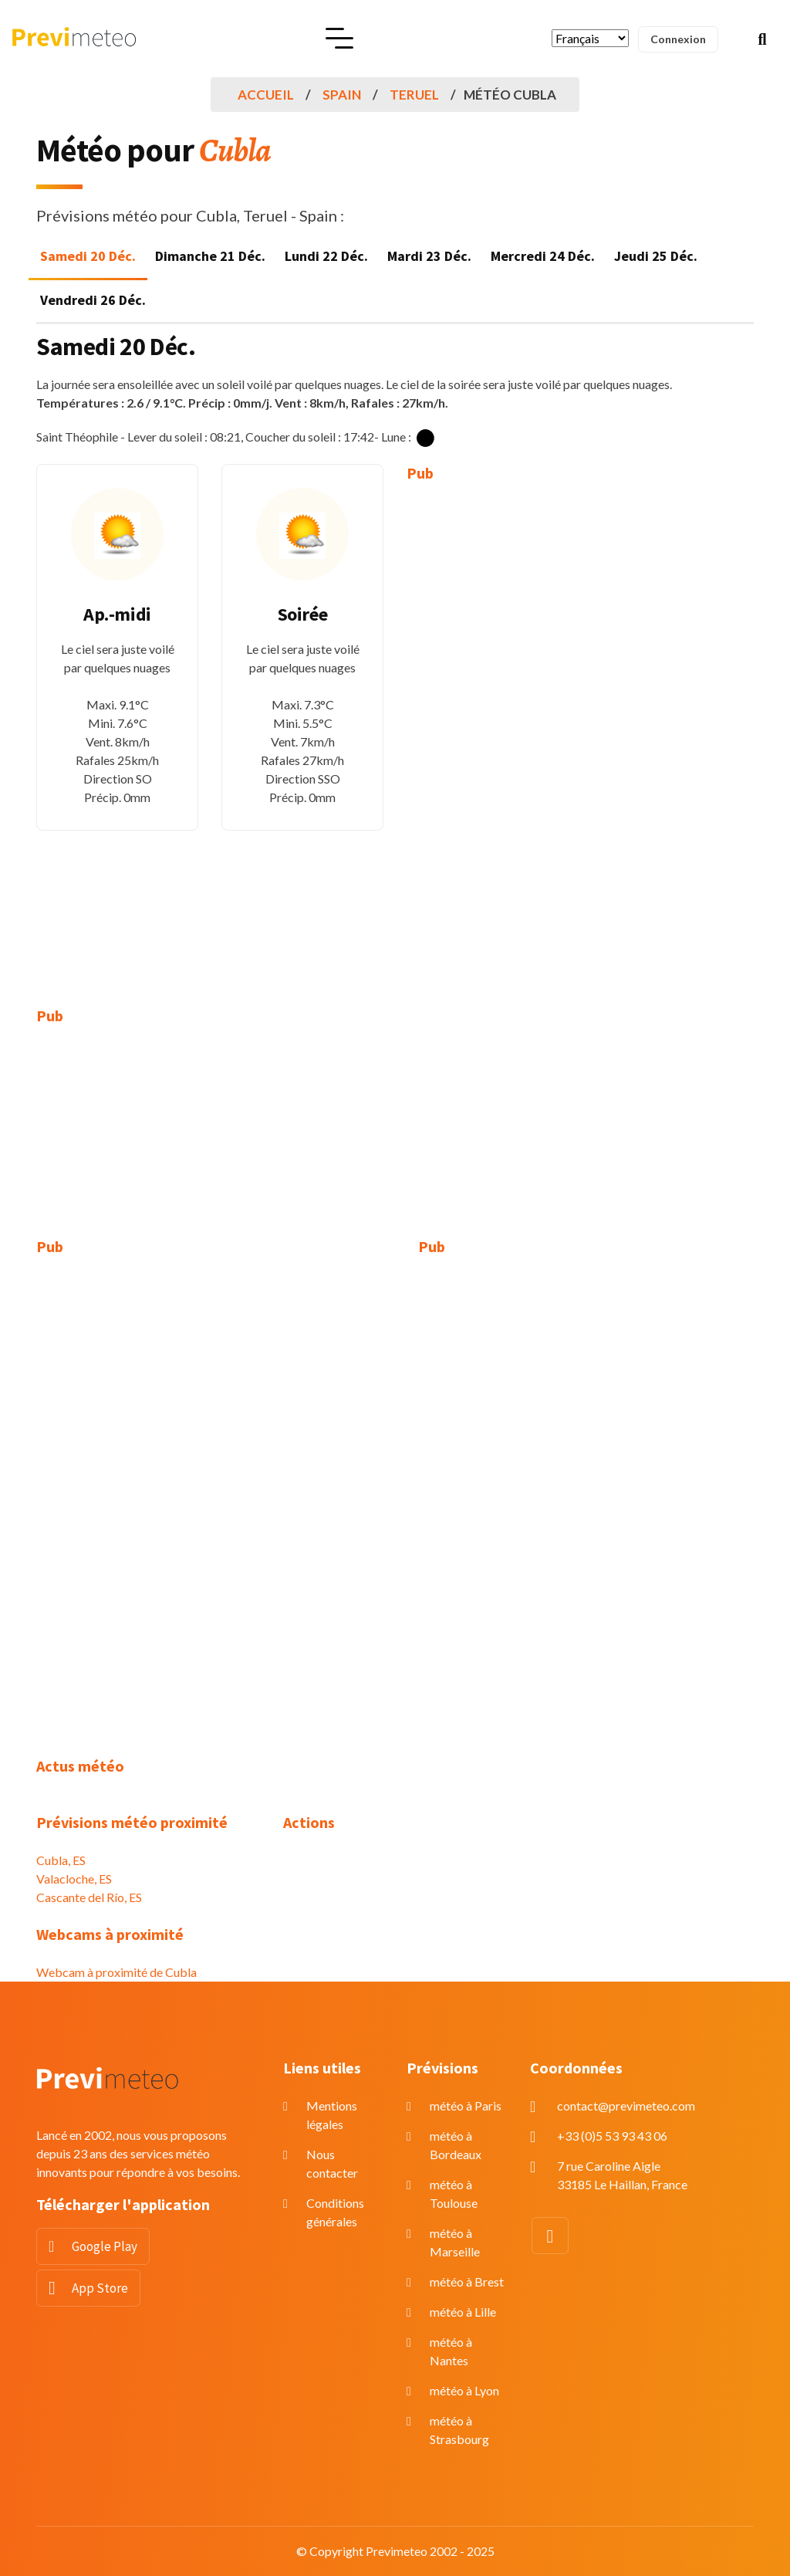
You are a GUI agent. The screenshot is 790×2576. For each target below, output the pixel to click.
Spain (341, 94)
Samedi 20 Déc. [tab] (88, 256)
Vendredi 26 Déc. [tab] (93, 300)
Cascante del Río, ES (89, 1897)
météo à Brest (467, 2281)
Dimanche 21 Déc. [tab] (210, 256)
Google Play (104, 2246)
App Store (100, 2288)
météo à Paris (465, 2105)
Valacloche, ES (74, 1878)
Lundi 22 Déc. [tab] (326, 256)
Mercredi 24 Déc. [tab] (543, 256)
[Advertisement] (488, 733)
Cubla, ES (61, 1860)
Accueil (266, 94)
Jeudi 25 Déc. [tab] (655, 256)
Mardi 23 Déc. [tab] (429, 256)
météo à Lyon (464, 2390)
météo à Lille (463, 2311)
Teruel (414, 94)
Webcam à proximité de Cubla (116, 1972)
